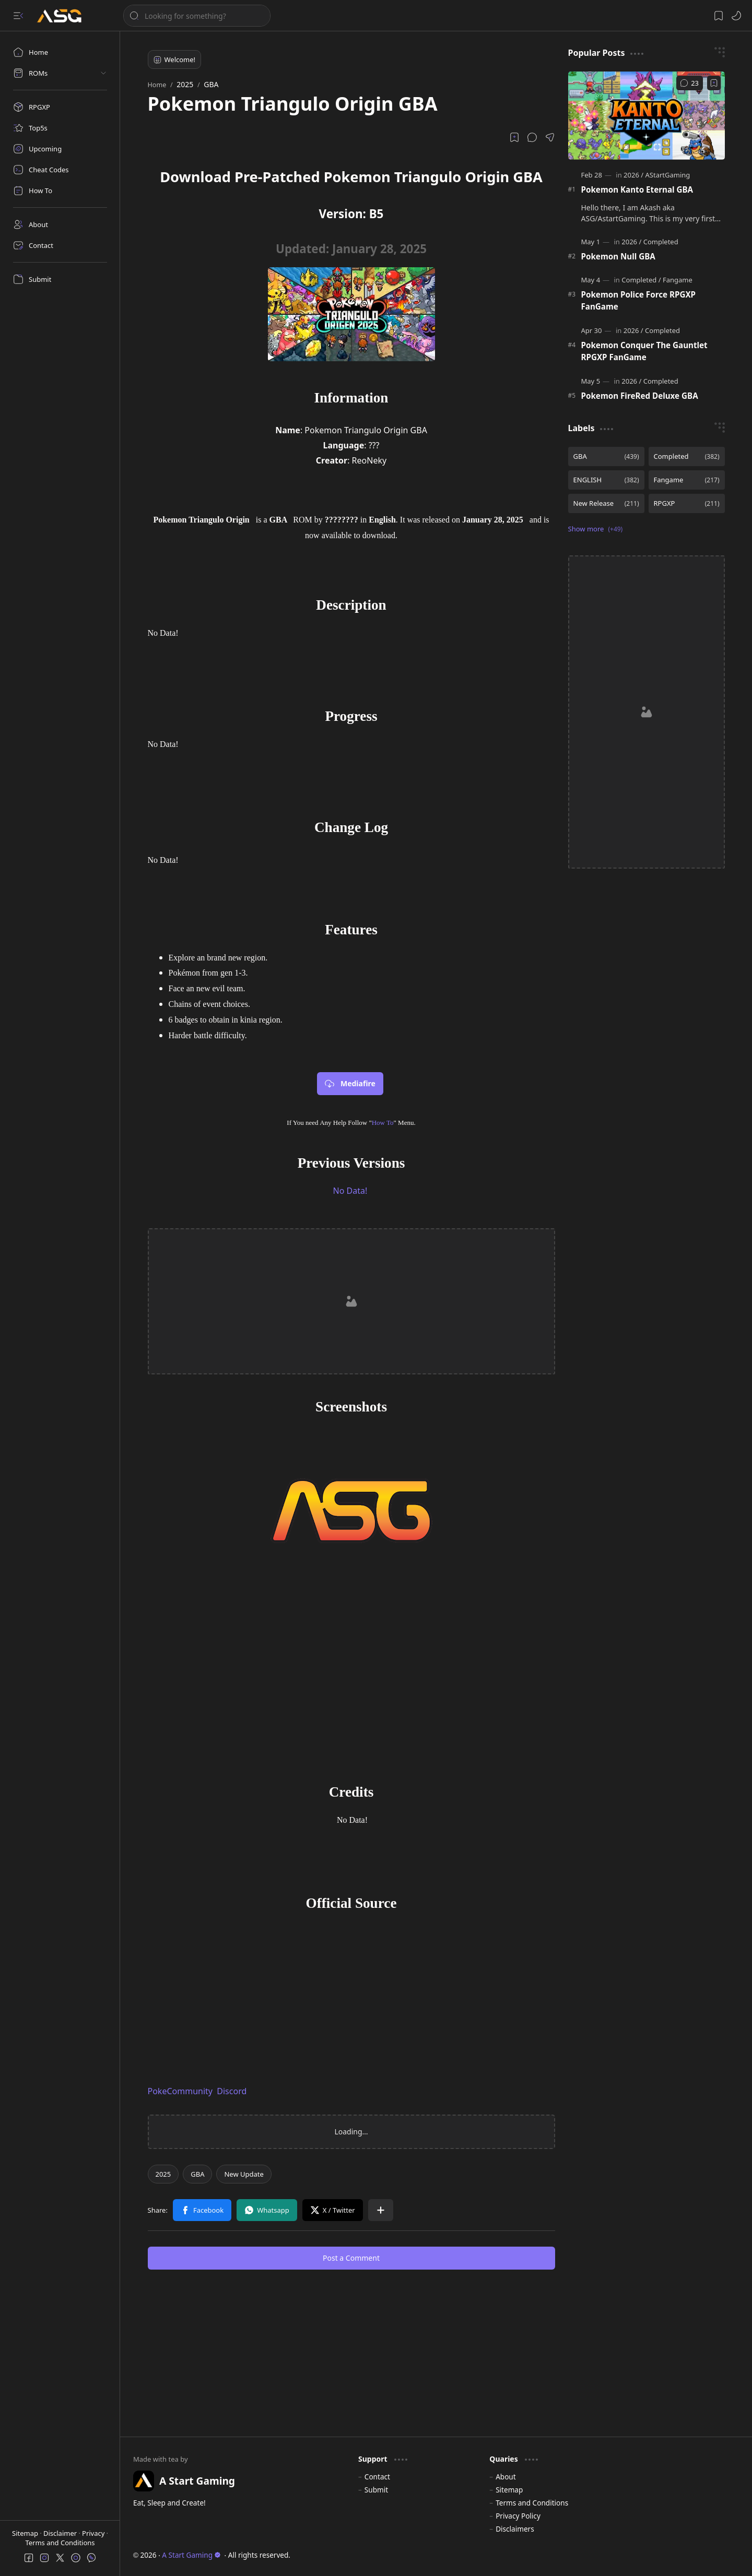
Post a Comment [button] (351, 2258)
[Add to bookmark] (714, 83)
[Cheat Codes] (60, 169)
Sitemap (26, 2533)
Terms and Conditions (60, 2542)
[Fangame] (677, 279)
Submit (376, 2490)
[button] (18, 15)
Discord (231, 2091)
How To (383, 1122)
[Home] (60, 52)
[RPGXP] (60, 107)
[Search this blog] (197, 15)
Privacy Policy (518, 2516)
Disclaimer (61, 2533)
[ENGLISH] (606, 480)
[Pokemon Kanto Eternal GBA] (646, 116)
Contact (377, 2477)
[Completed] (660, 241)
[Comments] (689, 83)
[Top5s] (60, 127)
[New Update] (243, 2174)
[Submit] (60, 279)
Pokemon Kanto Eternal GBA (637, 189)
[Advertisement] (351, 1301)
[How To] (60, 190)
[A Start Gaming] (64, 16)
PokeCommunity (180, 2091)
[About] (60, 224)
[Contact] (60, 245)
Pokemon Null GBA (618, 256)
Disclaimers (515, 2529)
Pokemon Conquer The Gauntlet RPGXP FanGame (644, 351)
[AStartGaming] (667, 175)
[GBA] (197, 2174)
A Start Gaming (191, 2555)
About (506, 2477)
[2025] (163, 2174)
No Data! (350, 1190)
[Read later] (514, 137)
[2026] (633, 175)
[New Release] (606, 503)
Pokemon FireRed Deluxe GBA (639, 395)
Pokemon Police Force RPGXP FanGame (638, 300)
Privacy (94, 2533)
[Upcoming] (60, 148)
